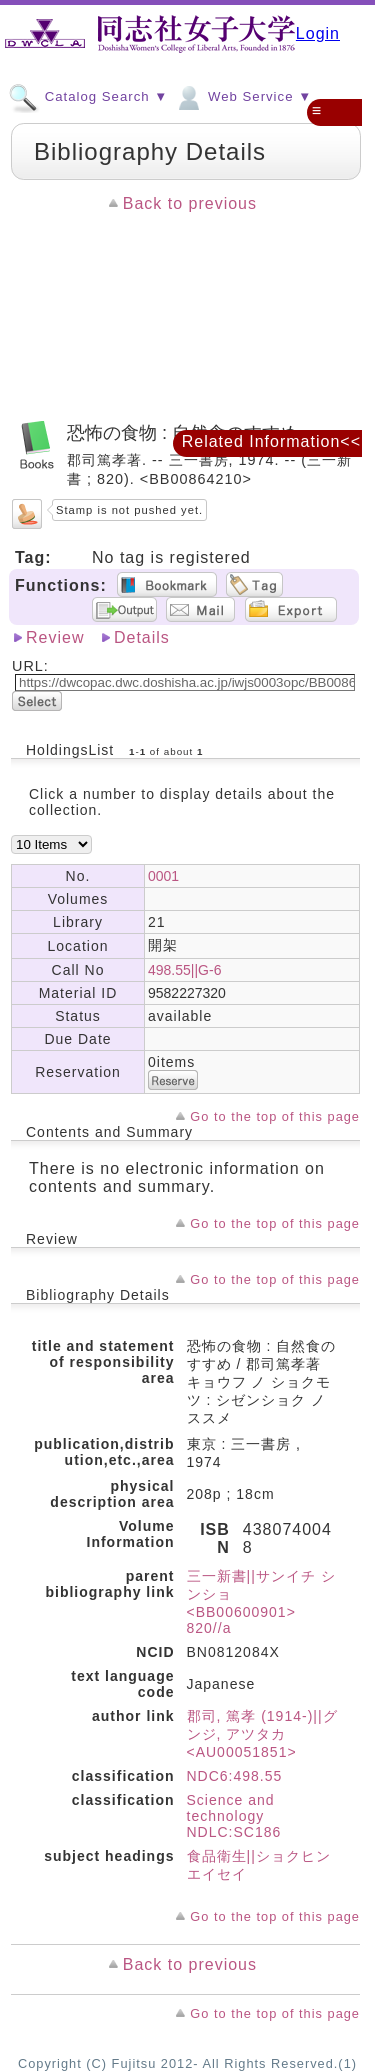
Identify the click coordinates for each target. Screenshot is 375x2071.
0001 (163, 876)
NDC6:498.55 (235, 1776)
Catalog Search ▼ (88, 96)
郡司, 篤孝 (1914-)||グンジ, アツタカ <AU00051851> (262, 1734)
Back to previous (190, 203)
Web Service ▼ (242, 96)
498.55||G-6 (184, 970)
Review (55, 637)
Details (142, 637)
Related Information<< (271, 441)
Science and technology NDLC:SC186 (234, 1816)
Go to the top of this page (275, 1116)
